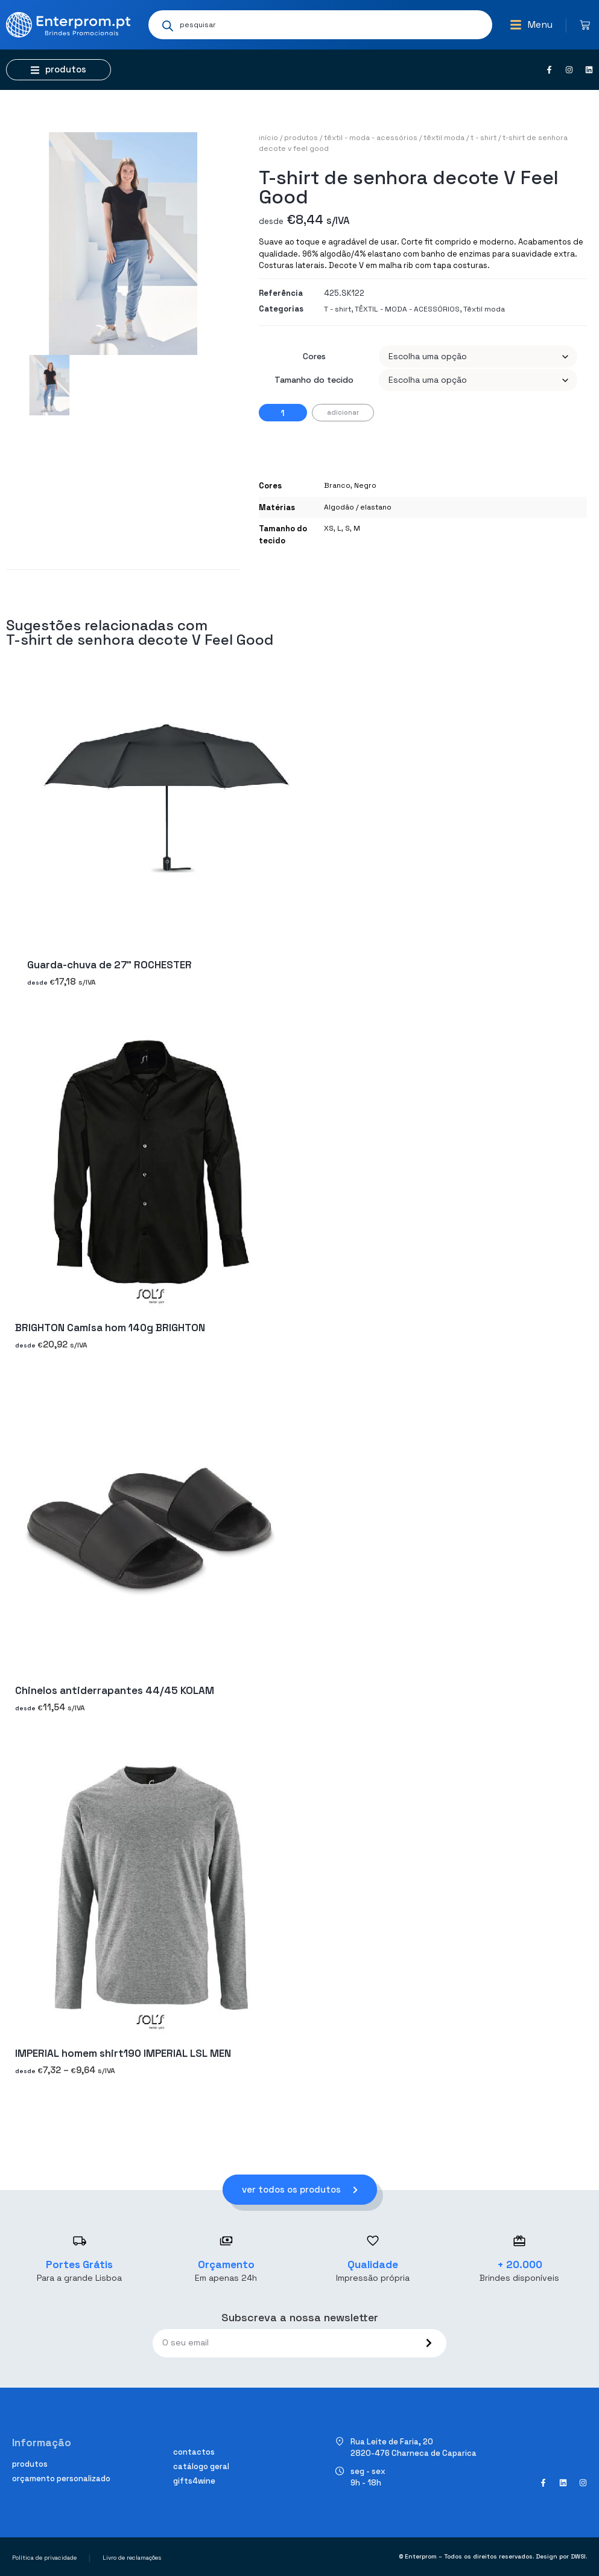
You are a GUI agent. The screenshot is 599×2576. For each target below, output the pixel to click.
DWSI (578, 2556)
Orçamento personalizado (61, 2478)
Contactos (194, 2452)
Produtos (301, 137)
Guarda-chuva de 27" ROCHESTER (109, 964)
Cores (314, 356)
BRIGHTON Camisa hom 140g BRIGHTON (110, 1327)
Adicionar (343, 412)
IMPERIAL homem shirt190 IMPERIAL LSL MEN (123, 2053)
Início (268, 137)
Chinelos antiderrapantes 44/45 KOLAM (114, 1690)
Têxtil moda (443, 137)
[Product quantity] (283, 412)
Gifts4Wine (194, 2481)
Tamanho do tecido (313, 379)
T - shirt (483, 137)
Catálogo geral (201, 2466)
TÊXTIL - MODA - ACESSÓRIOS (370, 137)
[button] (531, 24)
